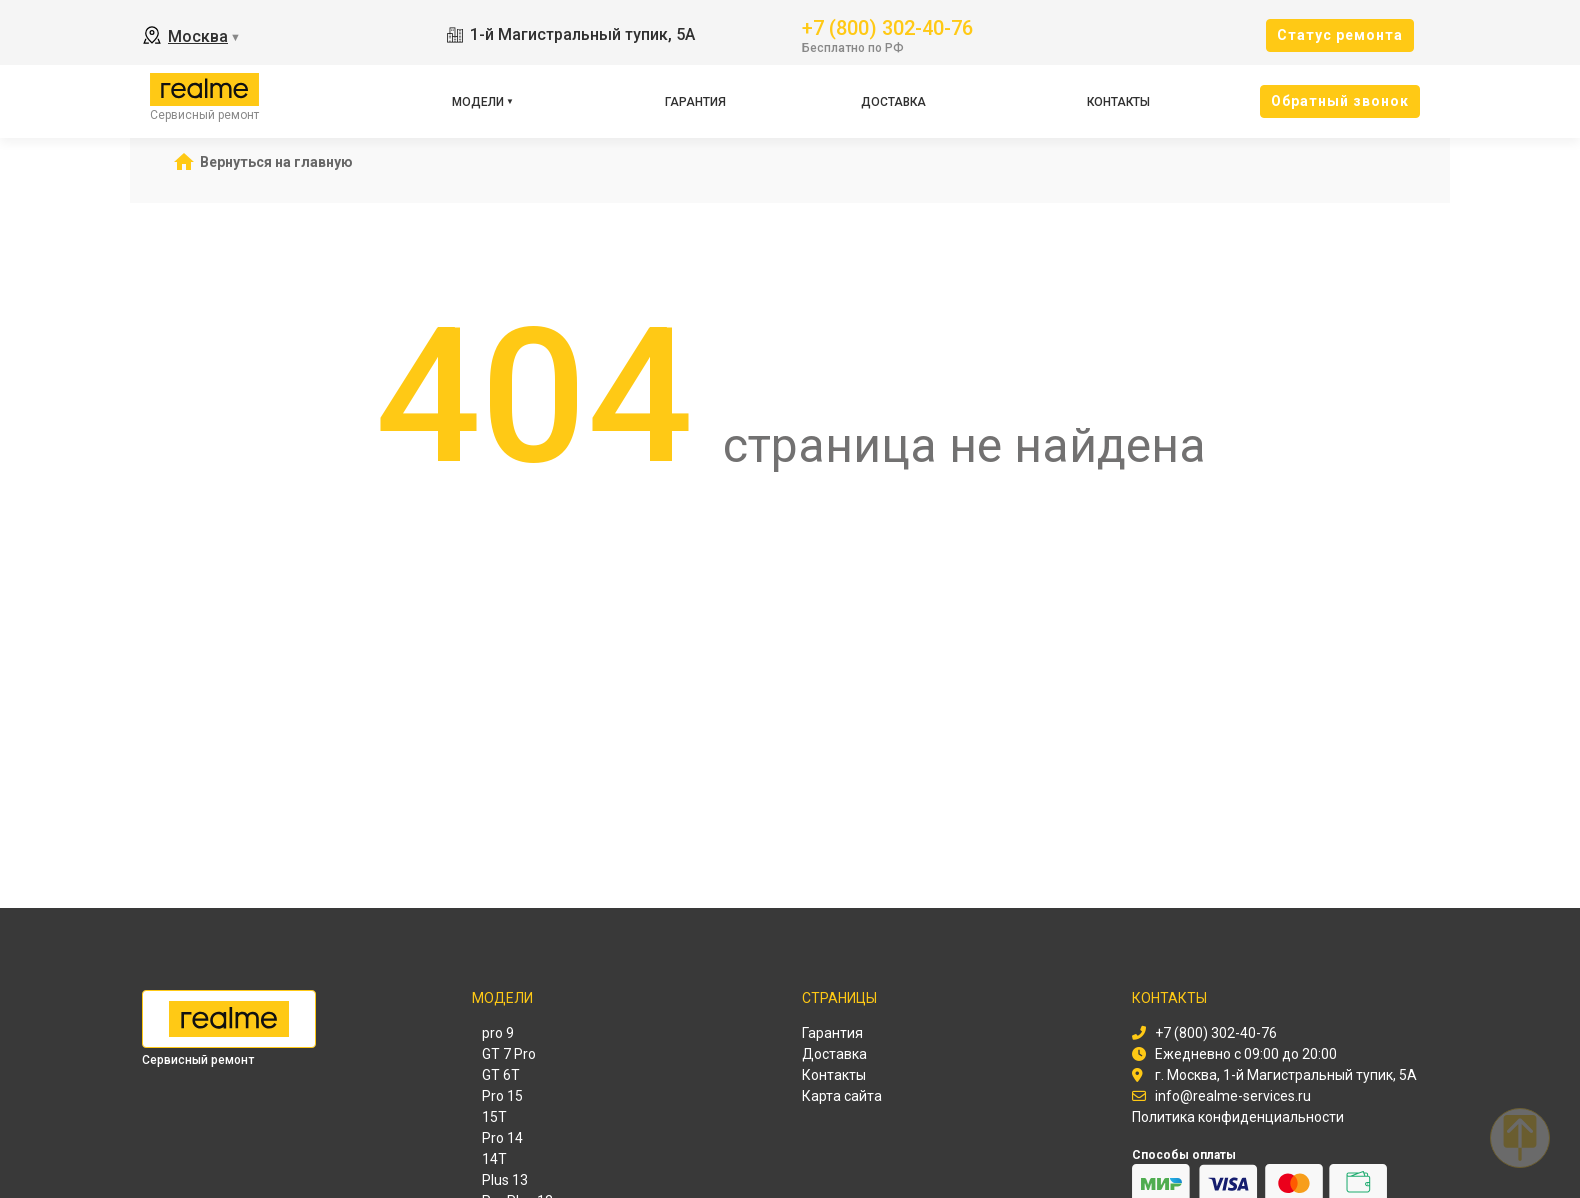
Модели (478, 102)
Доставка (893, 102)
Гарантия (695, 102)
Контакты (1118, 102)
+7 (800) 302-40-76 (887, 26)
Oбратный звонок (1340, 101)
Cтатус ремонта (1340, 35)
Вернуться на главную (276, 162)
